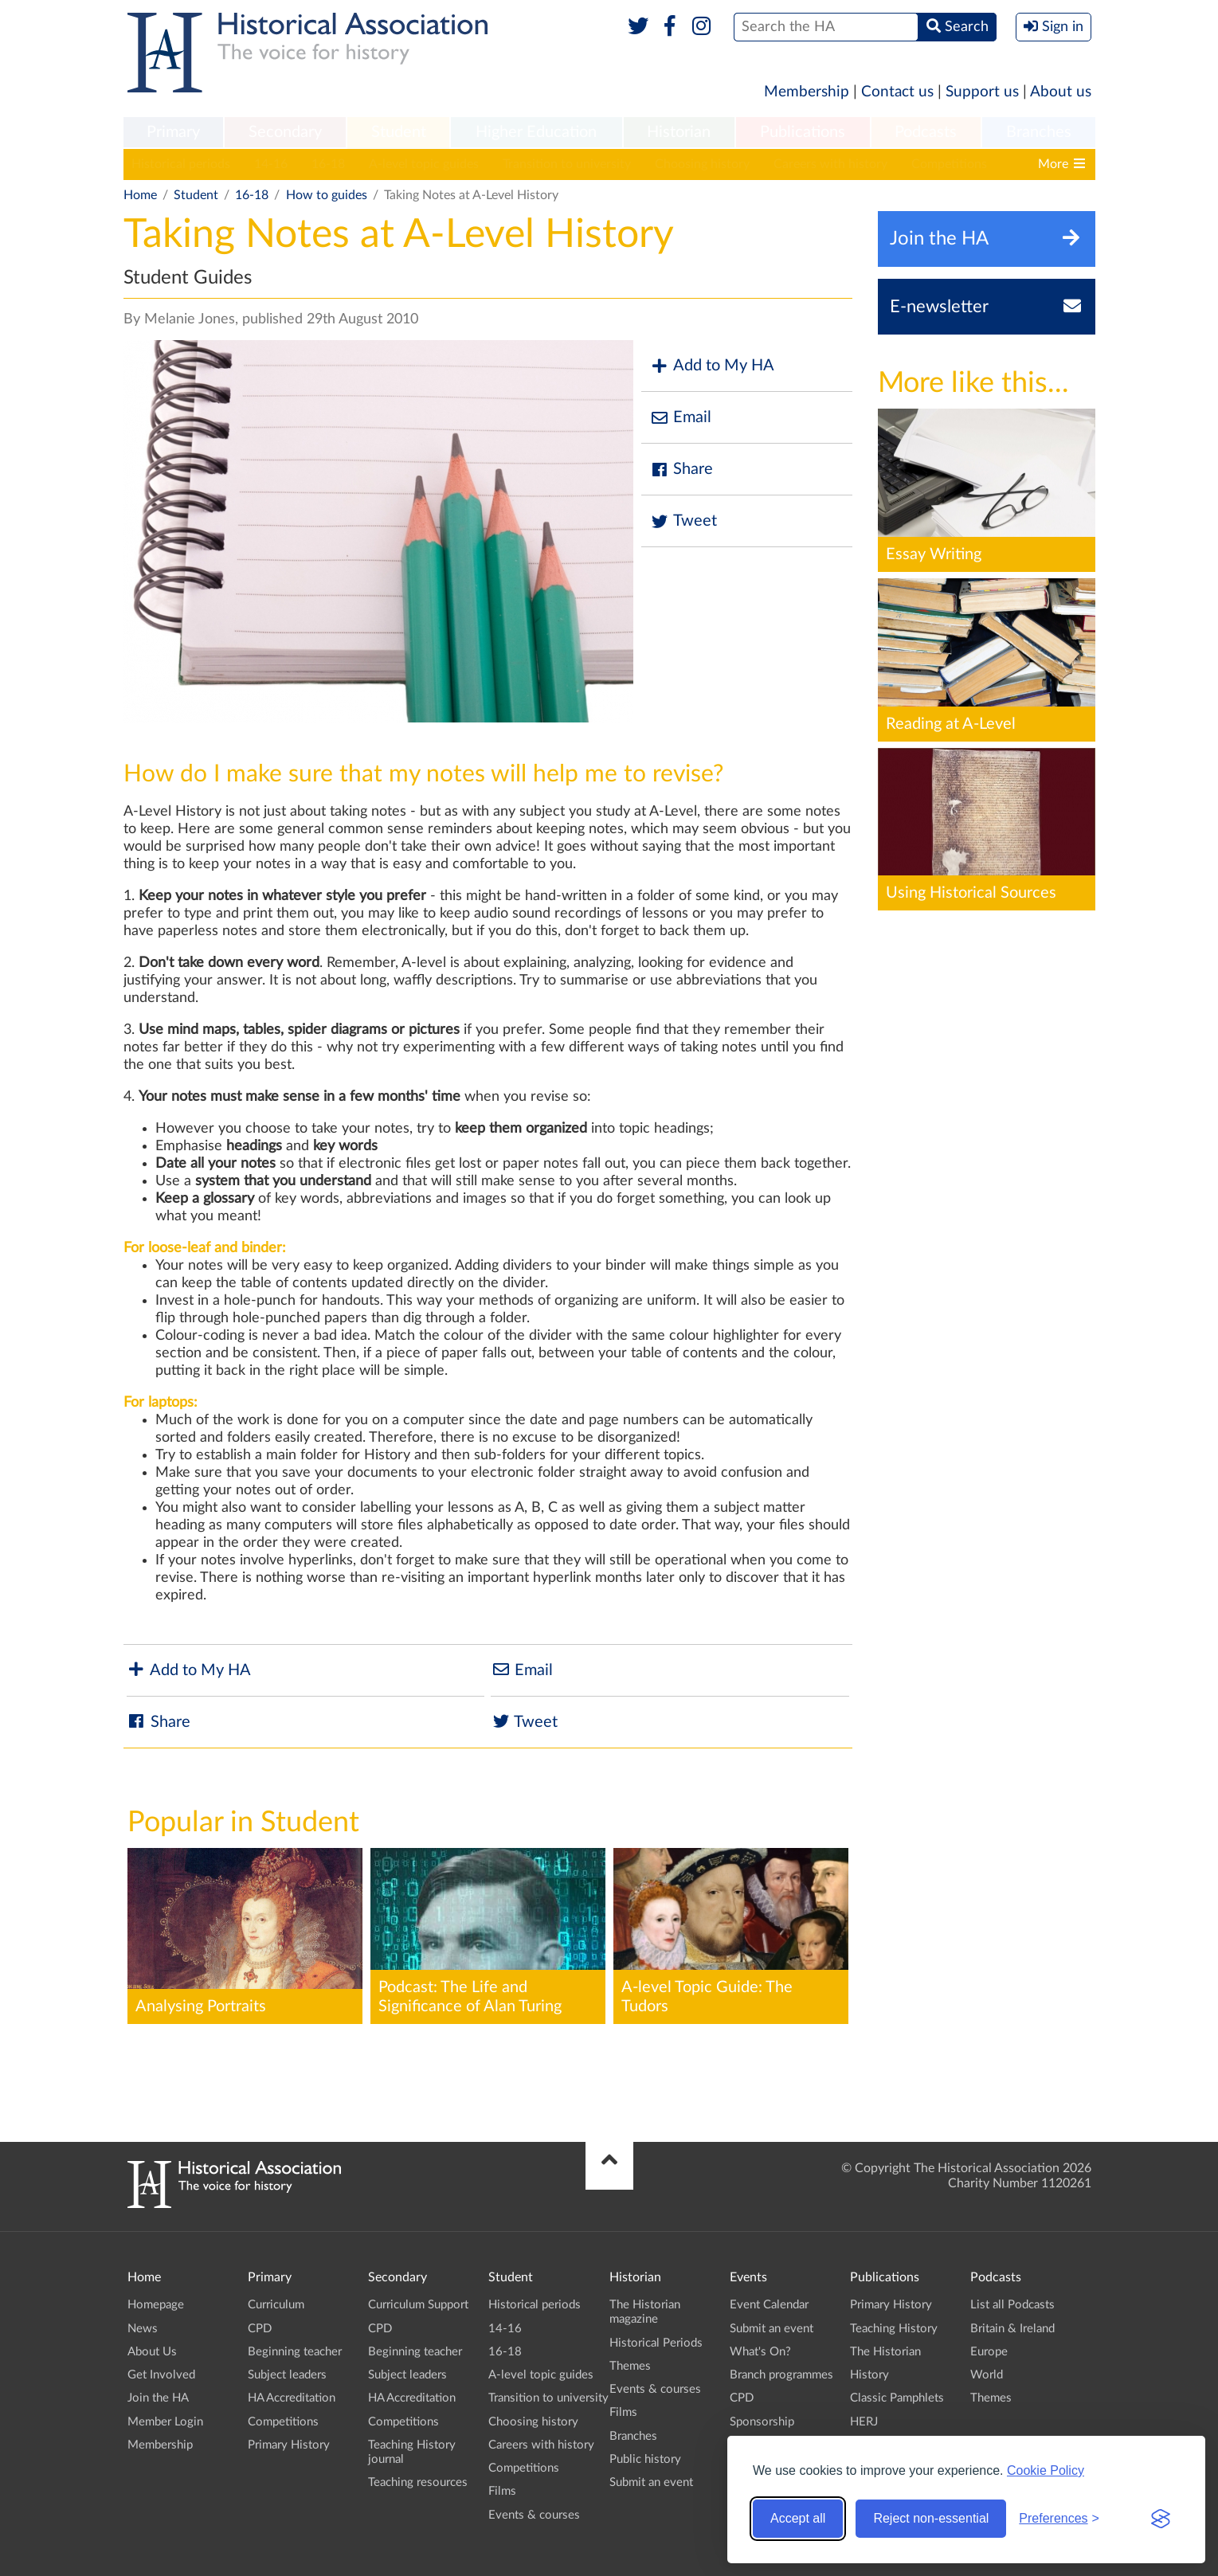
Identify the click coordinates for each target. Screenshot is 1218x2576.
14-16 (271, 164)
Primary (173, 132)
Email (680, 417)
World (986, 2375)
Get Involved (161, 2375)
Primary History (289, 2445)
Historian (679, 132)
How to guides (326, 195)
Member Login (165, 2422)
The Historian (885, 2352)
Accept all (797, 2518)
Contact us (897, 92)
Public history (645, 2459)
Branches (1038, 132)
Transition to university (567, 164)
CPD (260, 2329)
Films (502, 2491)
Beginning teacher (295, 2352)
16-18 (328, 164)
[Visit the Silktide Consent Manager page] (1161, 2519)
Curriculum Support (418, 2305)
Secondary (285, 132)
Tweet (683, 521)
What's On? (760, 2352)
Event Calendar (769, 2305)
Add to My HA (711, 366)
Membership (806, 92)
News (142, 2329)
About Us (152, 2352)
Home (140, 195)
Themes (630, 2366)
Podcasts (926, 132)
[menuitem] (174, 133)
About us (1060, 92)
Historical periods (180, 164)
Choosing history (702, 164)
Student (398, 132)
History (869, 2375)
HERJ (864, 2422)
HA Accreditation (291, 2398)
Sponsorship (762, 2422)
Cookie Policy (1045, 2470)
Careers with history (830, 164)
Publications (802, 132)
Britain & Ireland (1012, 2329)
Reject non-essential (931, 2518)
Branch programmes (781, 2375)
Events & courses (534, 2515)
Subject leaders (287, 2375)
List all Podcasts (1012, 2305)
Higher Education (536, 132)
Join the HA (158, 2398)
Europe (989, 2352)
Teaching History (894, 2329)
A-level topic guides (424, 164)
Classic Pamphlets (897, 2398)
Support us (982, 92)
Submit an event (651, 2482)
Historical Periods (656, 2343)
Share (681, 469)
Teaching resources (418, 2482)
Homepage (155, 2305)
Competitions (949, 164)
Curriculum (276, 2305)
